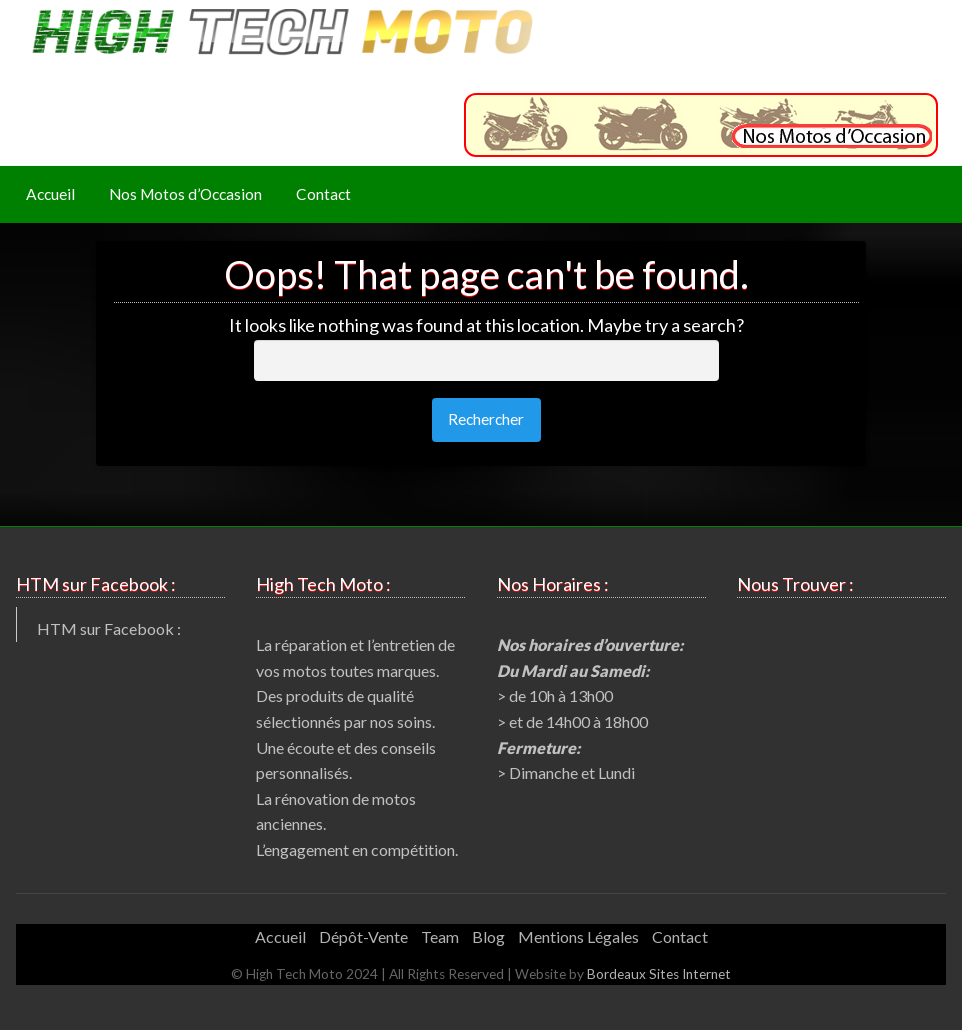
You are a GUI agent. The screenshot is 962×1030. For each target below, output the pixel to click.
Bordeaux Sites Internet (659, 974)
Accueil (50, 194)
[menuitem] (50, 194)
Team (440, 936)
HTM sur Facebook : (109, 628)
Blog (488, 936)
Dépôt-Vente (363, 936)
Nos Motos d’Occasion (185, 194)
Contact (323, 194)
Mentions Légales (578, 936)
